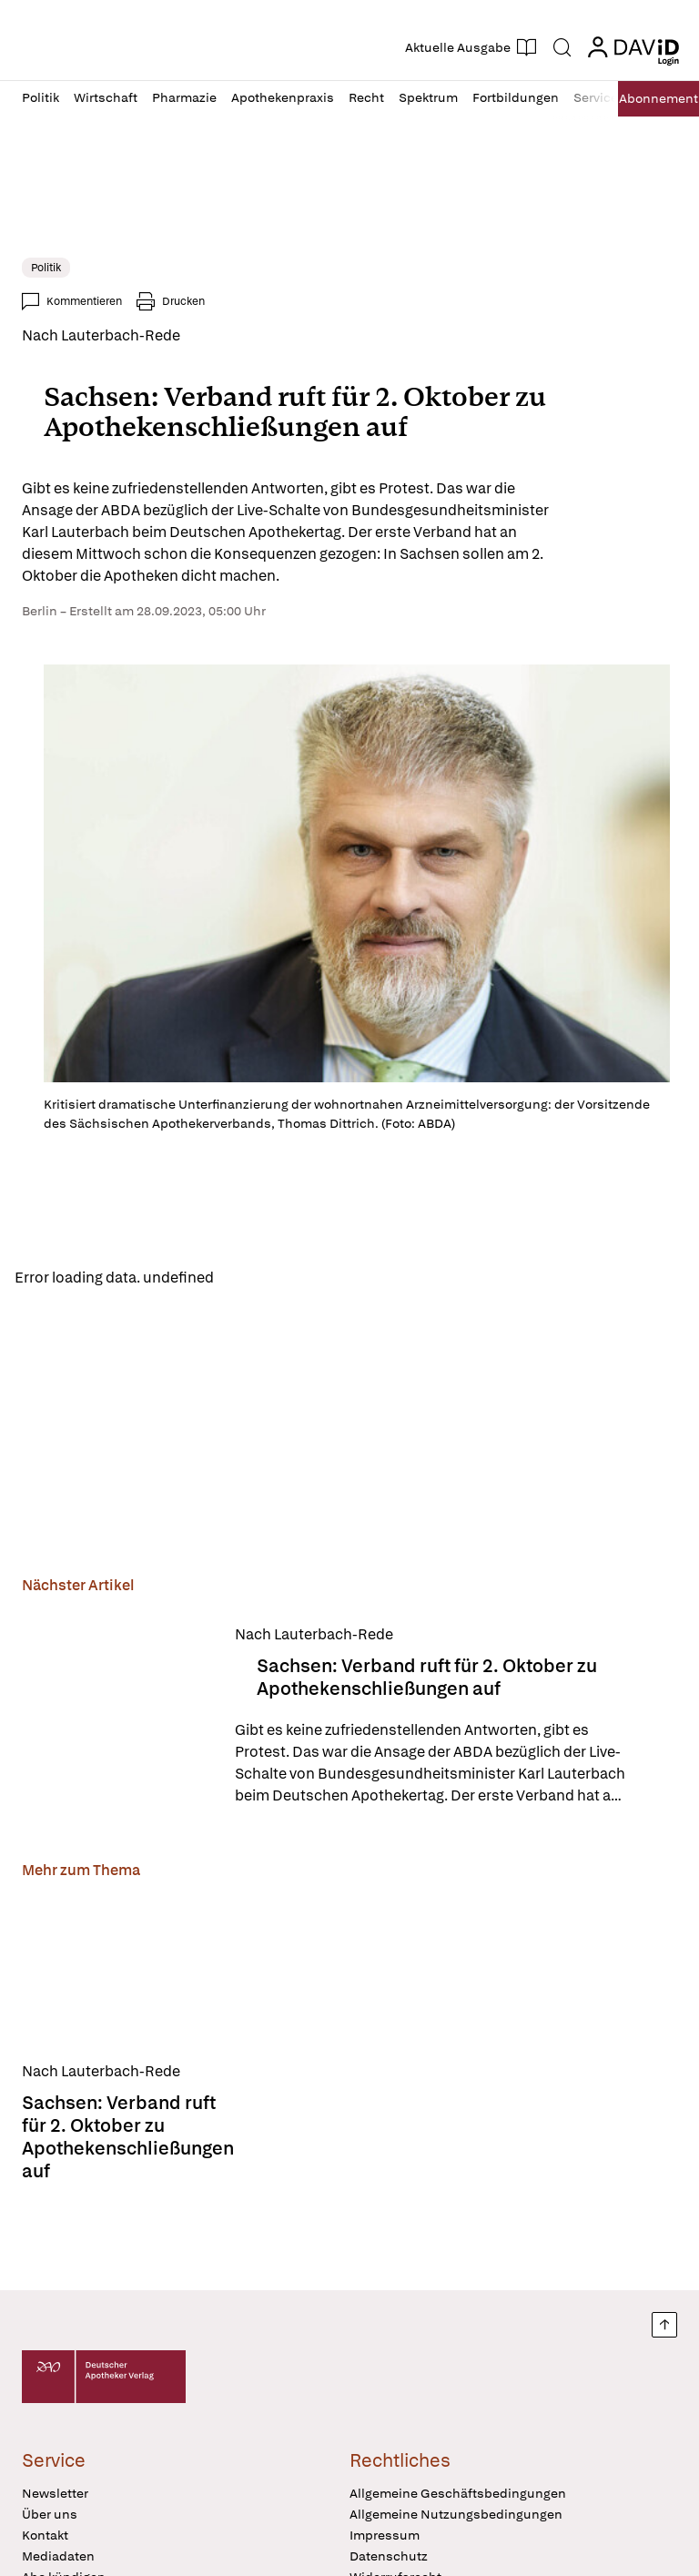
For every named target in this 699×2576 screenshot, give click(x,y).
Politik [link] (46, 267)
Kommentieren (84, 301)
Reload (252, 1278)
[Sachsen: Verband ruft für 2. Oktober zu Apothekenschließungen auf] (117, 1718)
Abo (654, 98)
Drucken (183, 301)
